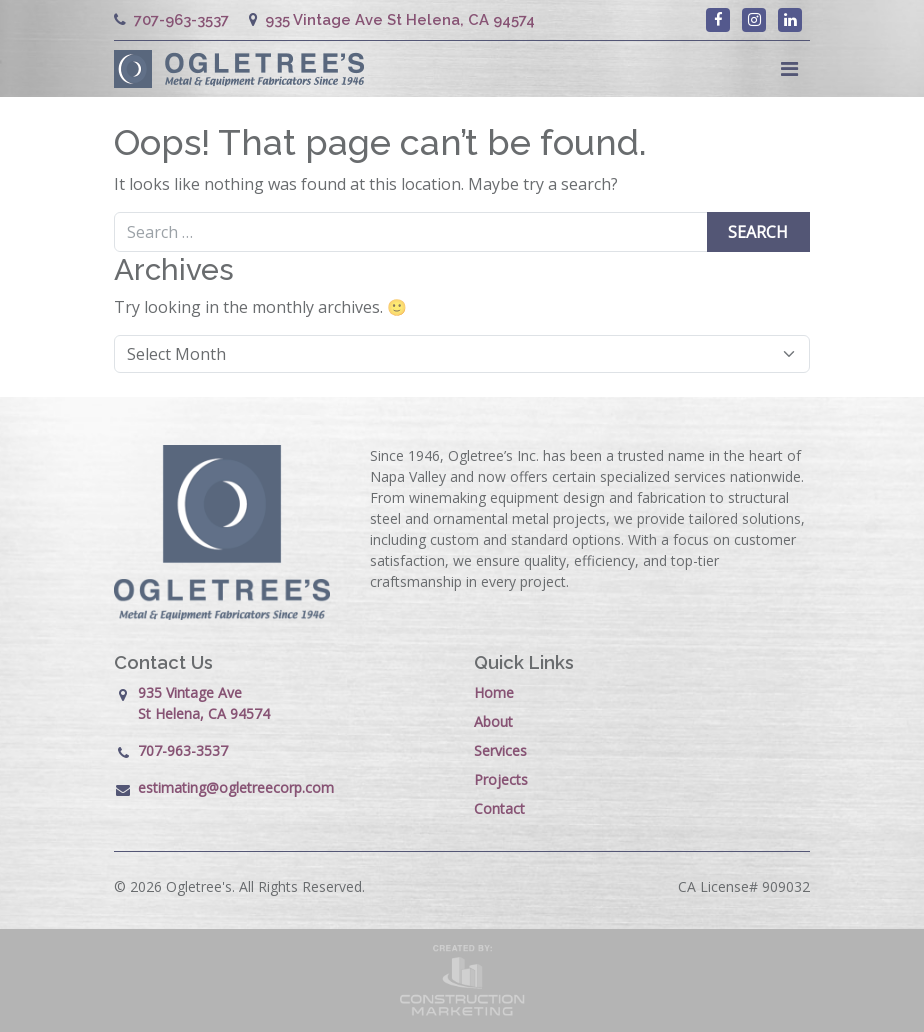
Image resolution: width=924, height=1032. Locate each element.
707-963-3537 (171, 19)
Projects (501, 779)
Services (500, 750)
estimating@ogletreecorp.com (236, 787)
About (493, 721)
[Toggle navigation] (789, 69)
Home (494, 692)
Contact (499, 808)
